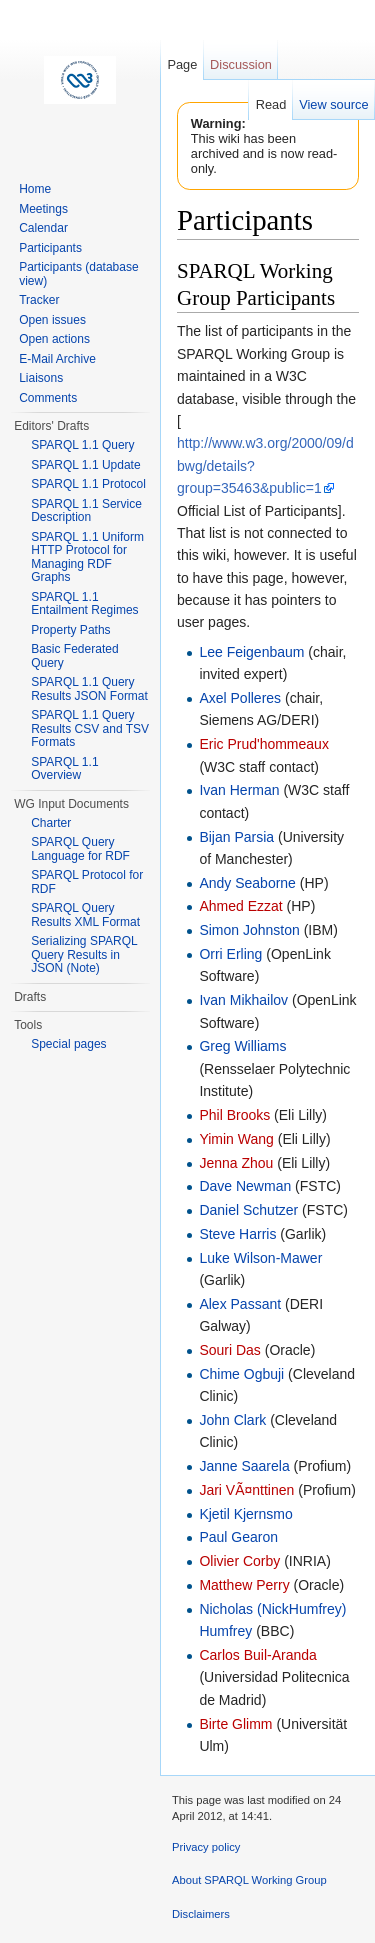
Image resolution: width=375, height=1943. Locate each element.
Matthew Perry (244, 1585)
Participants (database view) (78, 274)
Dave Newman (245, 1186)
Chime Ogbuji (241, 1374)
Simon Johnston (249, 930)
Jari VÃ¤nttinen (246, 1490)
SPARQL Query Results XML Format (85, 915)
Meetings (43, 209)
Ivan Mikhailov (243, 1000)
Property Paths (70, 630)
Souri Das (229, 1350)
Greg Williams (242, 1046)
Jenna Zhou (236, 1163)
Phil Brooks (234, 1115)
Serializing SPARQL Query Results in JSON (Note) (84, 954)
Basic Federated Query (74, 656)
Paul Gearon (238, 1537)
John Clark (232, 1420)
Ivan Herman (239, 790)
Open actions (54, 339)
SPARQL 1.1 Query (82, 445)
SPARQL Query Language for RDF (80, 849)
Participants (50, 248)
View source (333, 104)
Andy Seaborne (247, 883)
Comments (48, 398)
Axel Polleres (240, 698)
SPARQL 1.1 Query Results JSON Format (89, 689)
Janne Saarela (244, 1466)
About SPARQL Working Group (249, 1880)
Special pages (68, 1044)
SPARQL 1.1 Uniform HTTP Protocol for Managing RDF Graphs (87, 557)
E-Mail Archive (57, 359)
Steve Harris (237, 1234)
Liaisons (41, 378)
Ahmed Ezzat (240, 906)
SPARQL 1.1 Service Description (86, 511)
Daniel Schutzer (248, 1210)
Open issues (52, 320)
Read (271, 104)
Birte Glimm (235, 1724)
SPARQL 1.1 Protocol (88, 484)
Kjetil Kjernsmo (245, 1514)
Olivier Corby (239, 1561)
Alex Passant (240, 1304)
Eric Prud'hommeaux (264, 744)
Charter (51, 823)
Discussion (241, 64)
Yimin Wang (236, 1139)
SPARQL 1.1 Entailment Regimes (84, 604)
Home (35, 189)
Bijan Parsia (236, 837)
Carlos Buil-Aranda (258, 1655)
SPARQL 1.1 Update (85, 465)
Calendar (43, 228)
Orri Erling (230, 954)
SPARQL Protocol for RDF (87, 882)
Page (182, 64)
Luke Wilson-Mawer (260, 1258)
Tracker (39, 300)
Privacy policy (206, 1847)
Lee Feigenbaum (251, 652)
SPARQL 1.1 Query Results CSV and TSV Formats (90, 728)
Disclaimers (201, 1914)
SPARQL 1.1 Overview (64, 769)
